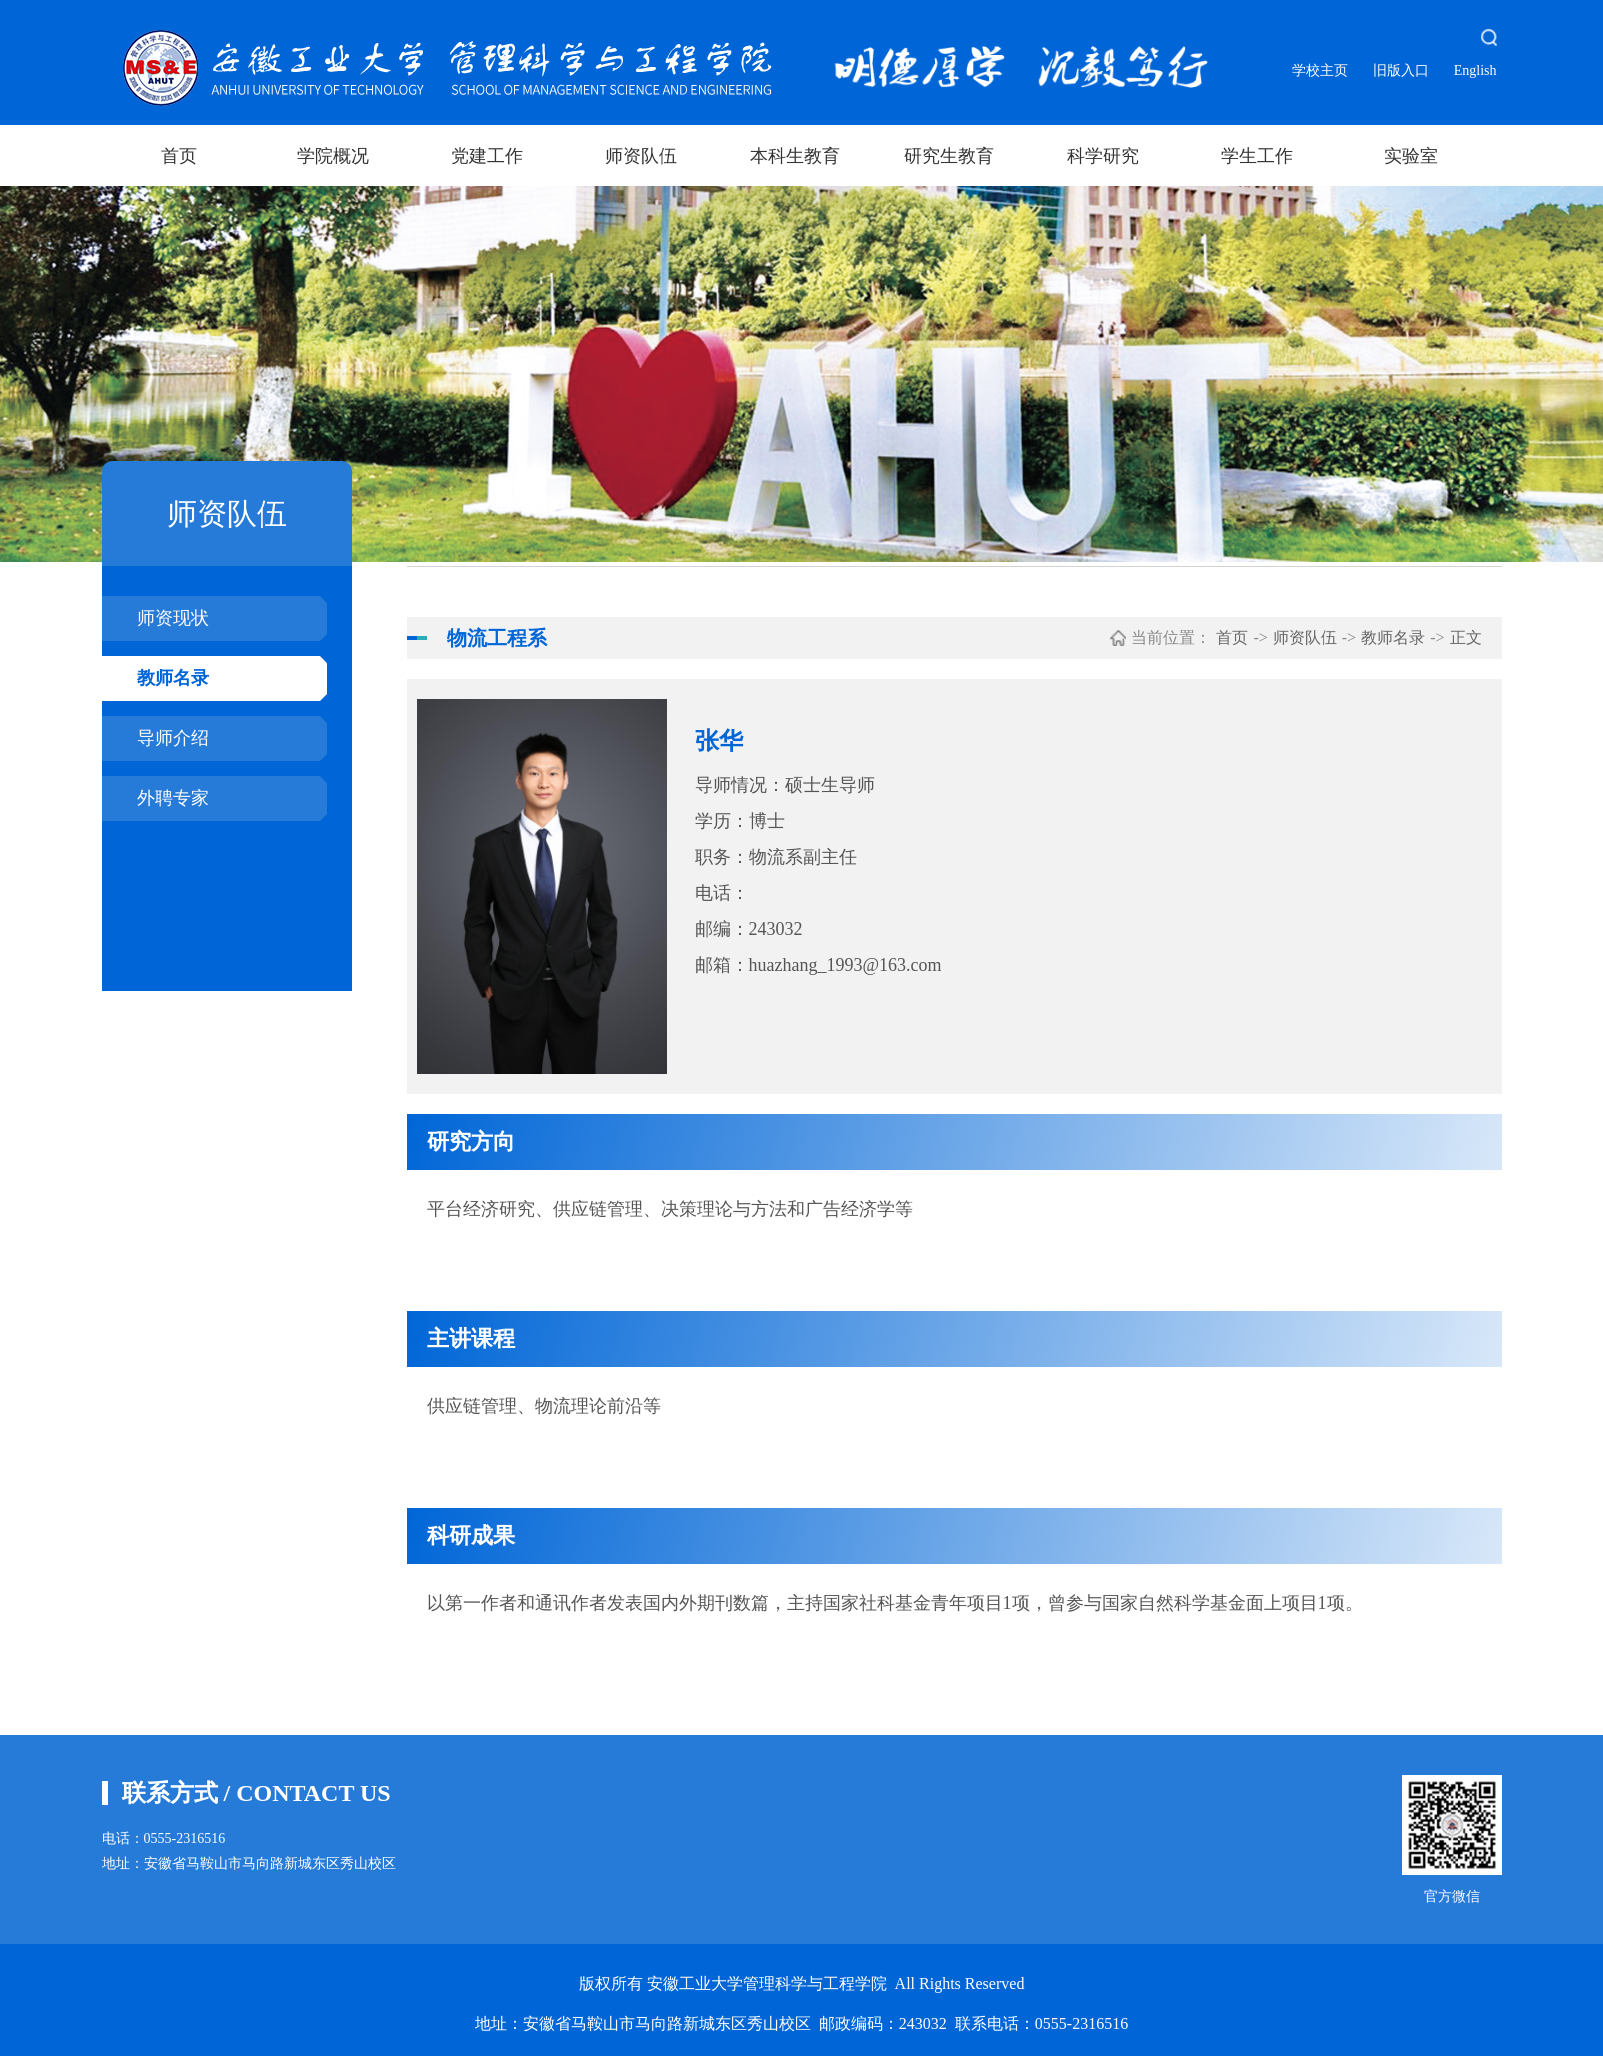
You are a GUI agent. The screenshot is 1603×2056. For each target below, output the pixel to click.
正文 (1466, 637)
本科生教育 (795, 156)
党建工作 (487, 156)
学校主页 (1320, 70)
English (1475, 70)
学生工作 (1257, 156)
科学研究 (1103, 156)
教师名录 (173, 678)
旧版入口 (1401, 70)
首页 (179, 156)
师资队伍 (641, 156)
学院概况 (333, 156)
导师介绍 (173, 738)
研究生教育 (949, 156)
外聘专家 (173, 798)
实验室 (1411, 156)
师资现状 (173, 618)
